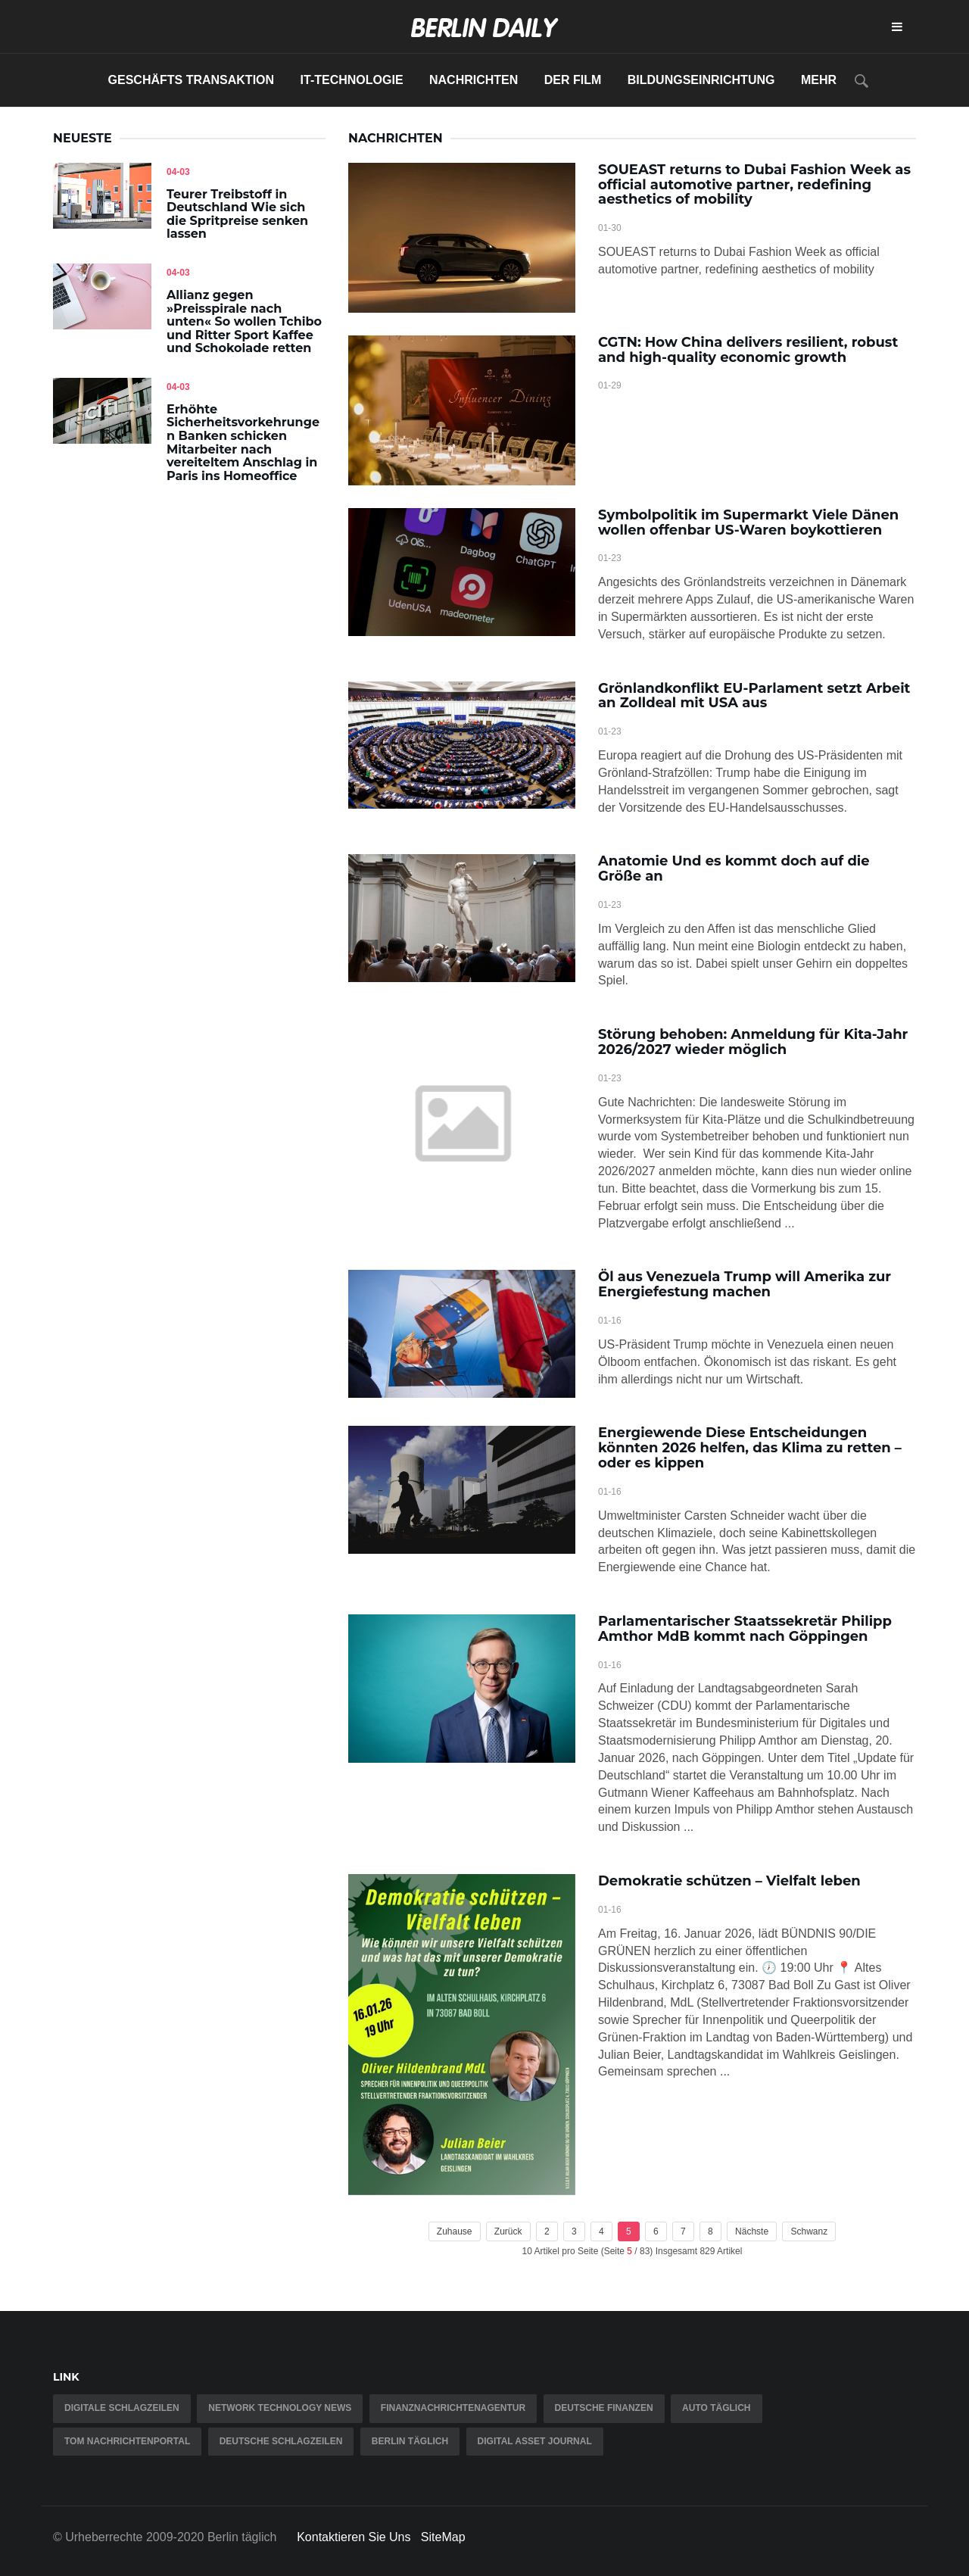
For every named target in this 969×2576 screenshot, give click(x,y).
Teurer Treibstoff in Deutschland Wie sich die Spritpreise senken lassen (237, 214)
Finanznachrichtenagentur (453, 2408)
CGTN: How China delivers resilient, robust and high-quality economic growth (748, 350)
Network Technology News (279, 2408)
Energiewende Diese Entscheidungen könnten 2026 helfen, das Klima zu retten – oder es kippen (750, 1447)
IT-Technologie (352, 79)
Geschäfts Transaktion (191, 79)
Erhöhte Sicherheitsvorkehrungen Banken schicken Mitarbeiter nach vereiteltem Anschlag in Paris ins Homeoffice (243, 442)
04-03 (178, 172)
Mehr (819, 79)
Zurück (508, 2231)
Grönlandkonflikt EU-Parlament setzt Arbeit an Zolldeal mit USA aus (754, 696)
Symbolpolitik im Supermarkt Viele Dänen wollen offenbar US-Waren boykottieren (748, 522)
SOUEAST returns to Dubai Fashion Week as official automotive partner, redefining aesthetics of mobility (754, 184)
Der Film (573, 79)
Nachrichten (473, 79)
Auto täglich (716, 2408)
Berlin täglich (410, 2441)
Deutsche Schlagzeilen (281, 2441)
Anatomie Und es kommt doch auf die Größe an (734, 868)
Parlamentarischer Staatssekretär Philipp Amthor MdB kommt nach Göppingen (745, 1629)
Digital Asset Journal (535, 2441)
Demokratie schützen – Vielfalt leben (729, 1881)
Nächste (751, 2231)
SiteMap (443, 2537)
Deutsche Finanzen (604, 2408)
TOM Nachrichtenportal (127, 2441)
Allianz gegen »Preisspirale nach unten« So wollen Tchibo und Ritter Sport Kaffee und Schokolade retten (244, 321)
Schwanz (808, 2231)
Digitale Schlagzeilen (121, 2408)
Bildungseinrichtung (701, 79)
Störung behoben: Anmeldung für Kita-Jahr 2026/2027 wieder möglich (753, 1042)
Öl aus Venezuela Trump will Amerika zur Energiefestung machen (744, 1284)
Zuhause (454, 2231)
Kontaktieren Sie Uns (353, 2537)
